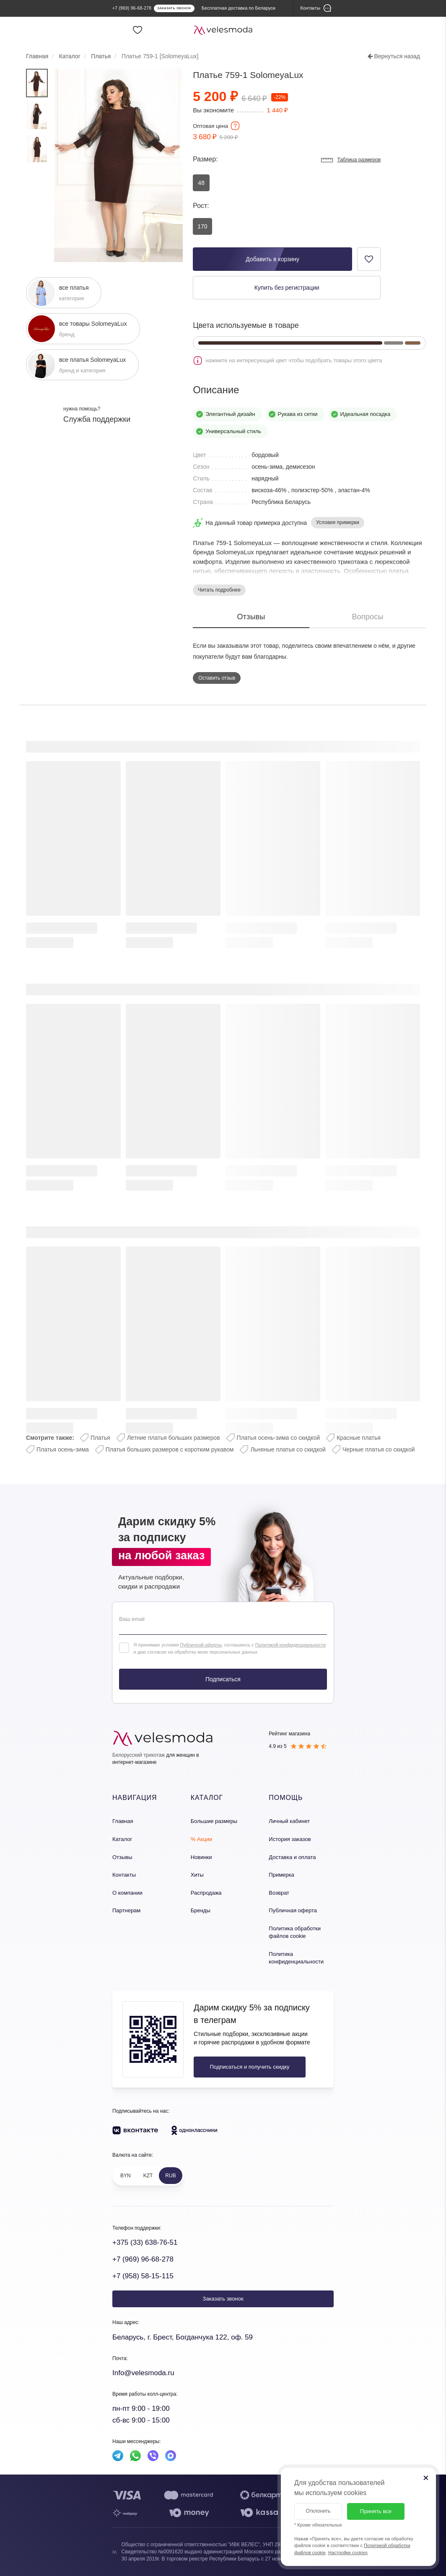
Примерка (281, 1875)
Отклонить (318, 2511)
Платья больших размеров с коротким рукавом (170, 1449)
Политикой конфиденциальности (290, 1644)
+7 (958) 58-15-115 (143, 2276)
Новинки (201, 1857)
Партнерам (126, 1910)
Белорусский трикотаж (138, 1755)
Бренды (200, 1910)
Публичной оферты (200, 1644)
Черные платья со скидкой (378, 1449)
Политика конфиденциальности (296, 1958)
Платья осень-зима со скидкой (278, 1437)
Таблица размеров (350, 160)
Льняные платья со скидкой (288, 1449)
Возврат (279, 1893)
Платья (100, 1437)
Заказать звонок (222, 2299)
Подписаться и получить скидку (249, 2067)
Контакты (124, 1875)
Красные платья (359, 1437)
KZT (148, 2176)
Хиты (197, 1875)
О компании (127, 1893)
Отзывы (122, 1857)
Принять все (376, 2511)
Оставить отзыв (216, 678)
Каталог (122, 1839)
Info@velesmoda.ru (143, 2373)
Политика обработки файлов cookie (295, 1932)
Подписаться (223, 1679)
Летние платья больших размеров (173, 1437)
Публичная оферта (293, 1910)
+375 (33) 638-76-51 (144, 2242)
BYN (125, 2176)
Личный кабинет (289, 1821)
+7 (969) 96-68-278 (143, 2259)
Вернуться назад (394, 56)
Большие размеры (214, 1821)
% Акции (202, 1839)
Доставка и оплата (292, 1857)
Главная (122, 1821)
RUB (170, 2176)
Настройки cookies (348, 2552)
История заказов (290, 1839)
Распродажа (206, 1893)
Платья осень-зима (62, 1449)
